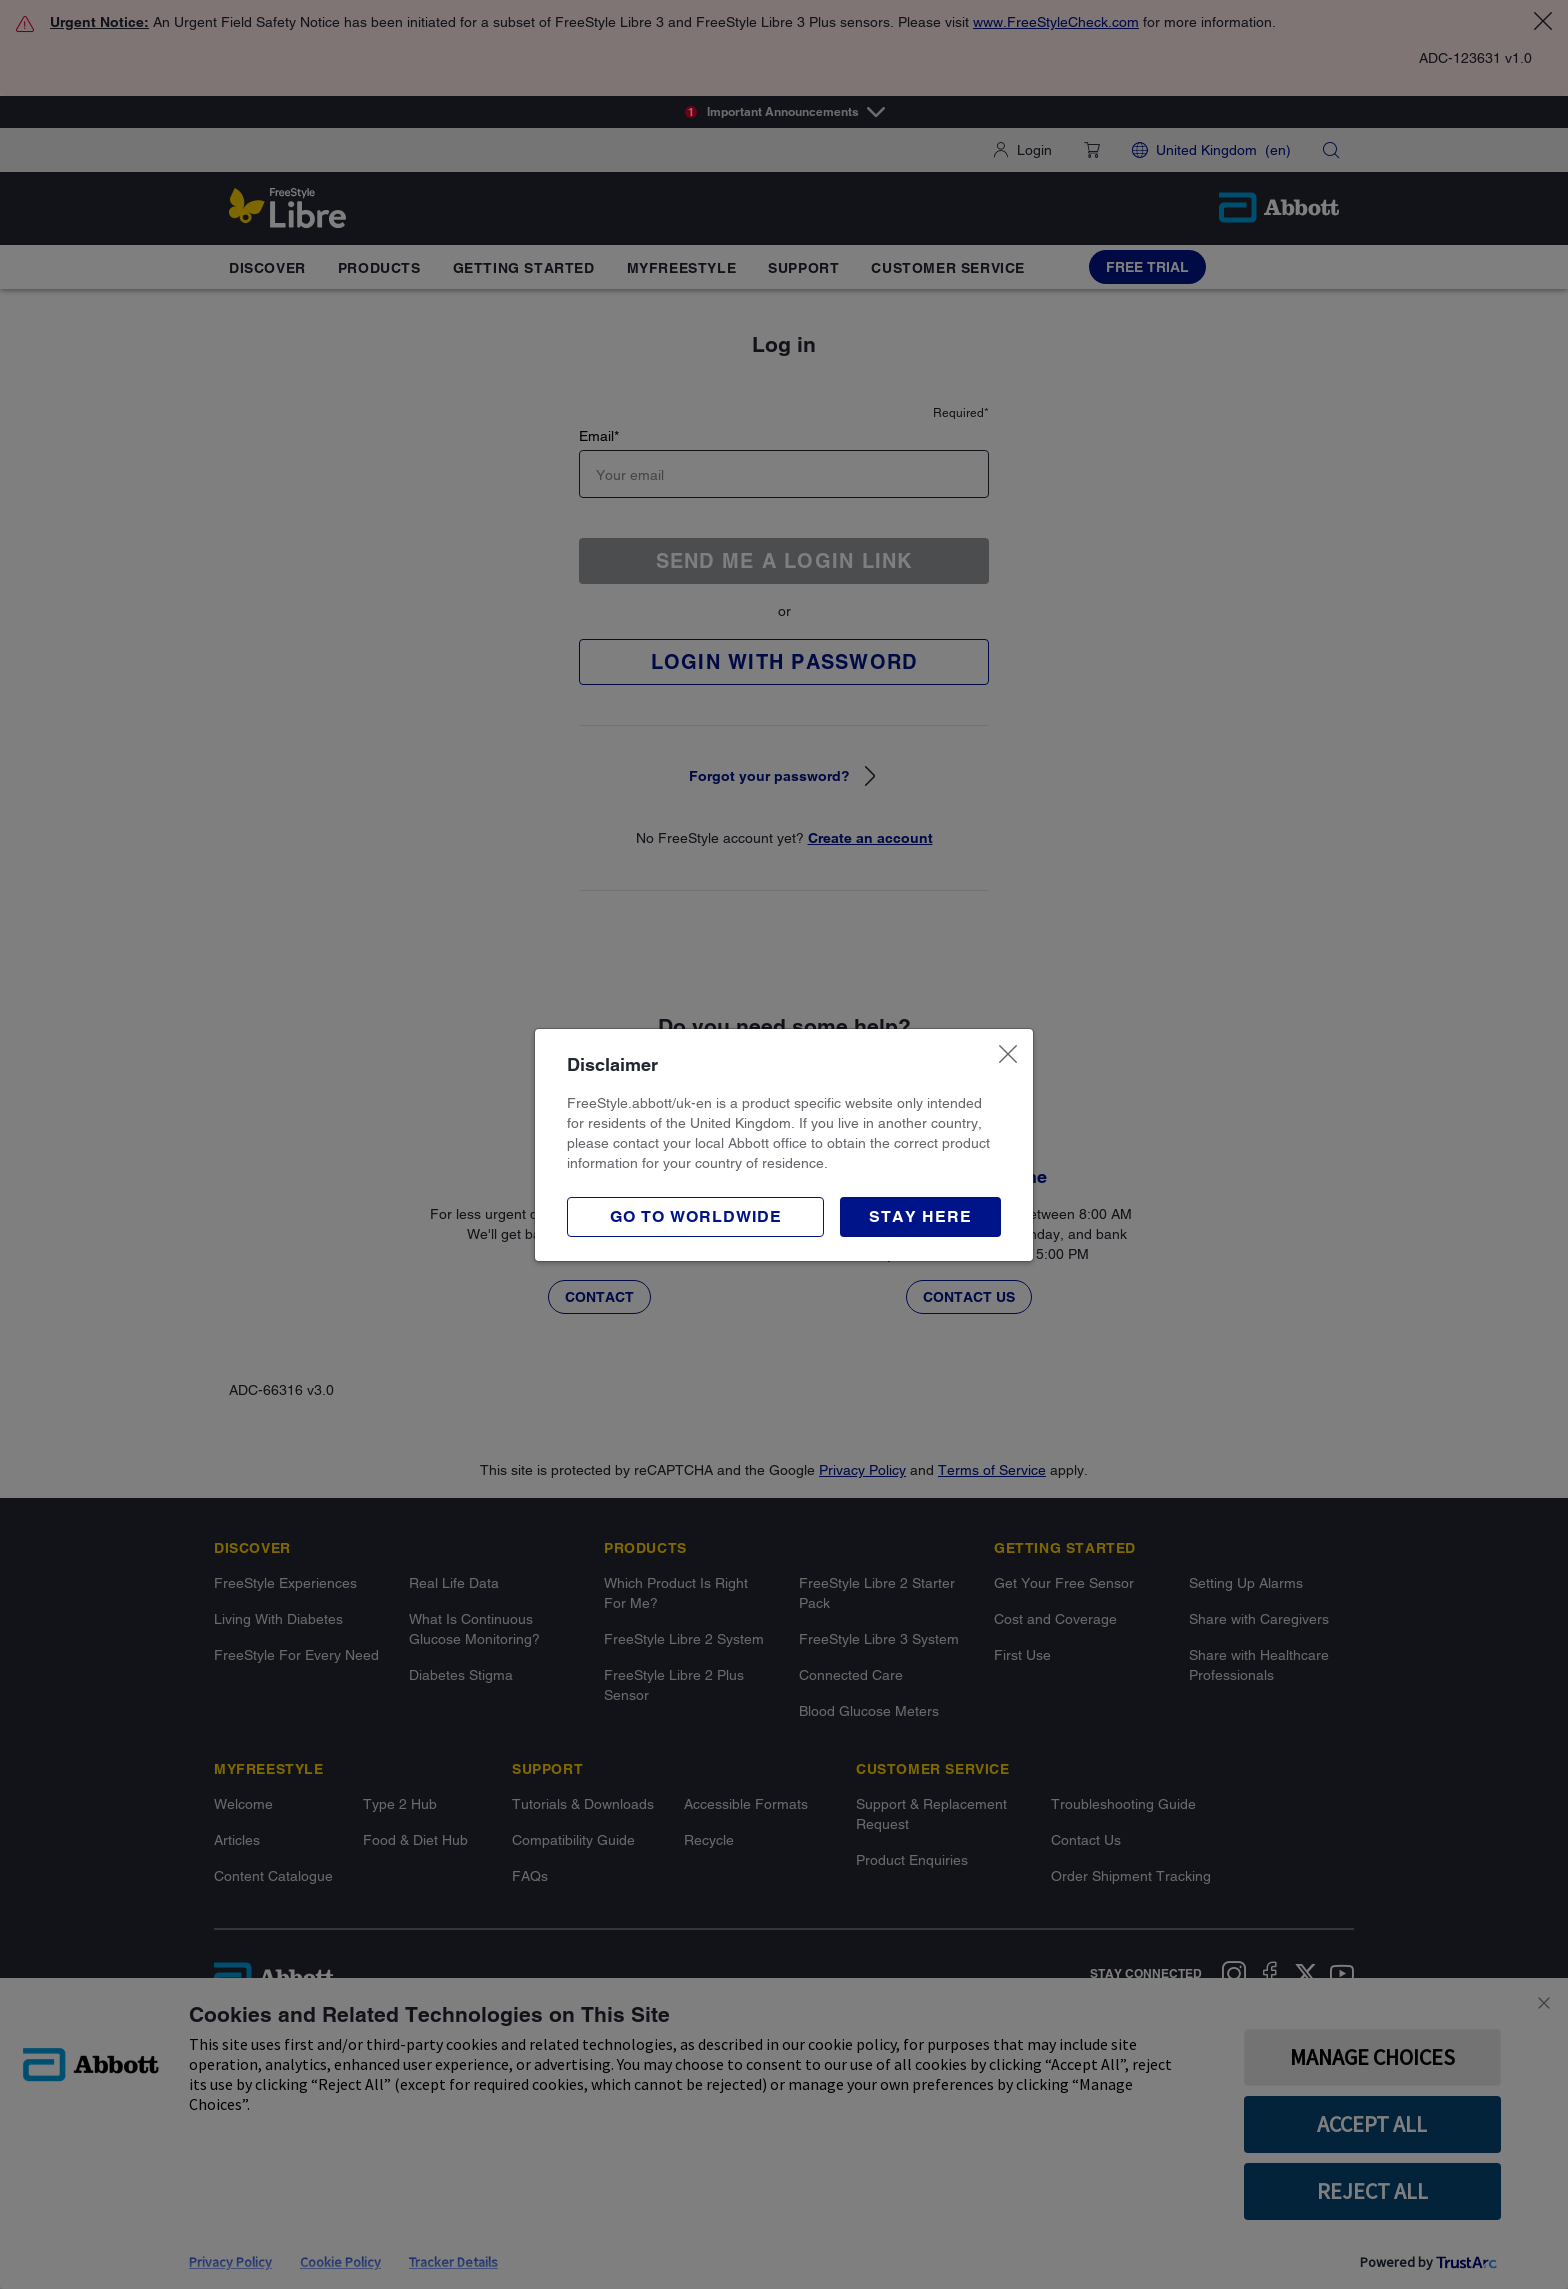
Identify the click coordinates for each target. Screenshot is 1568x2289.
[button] (920, 1217)
